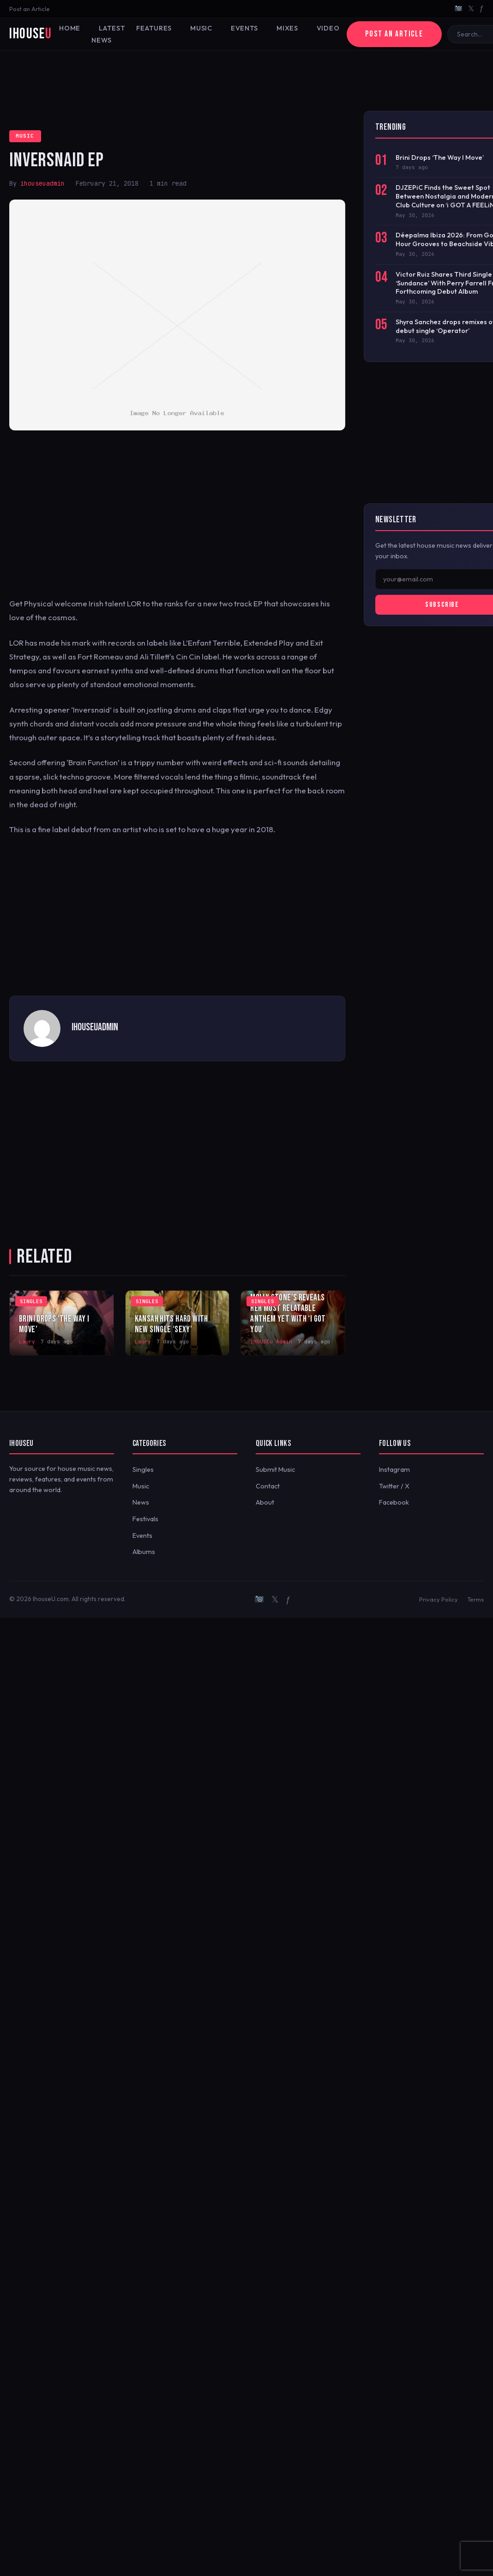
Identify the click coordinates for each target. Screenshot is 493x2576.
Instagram (394, 1469)
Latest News (108, 34)
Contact (268, 1486)
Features (154, 28)
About (265, 1502)
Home (69, 28)
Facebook (394, 1502)
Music (201, 28)
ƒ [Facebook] (482, 8)
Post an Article (29, 8)
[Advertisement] (246, 81)
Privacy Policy (438, 1599)
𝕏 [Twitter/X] (471, 8)
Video (328, 28)
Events (244, 28)
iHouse (30, 34)
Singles (143, 1469)
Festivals (145, 1519)
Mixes (287, 28)
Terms (475, 1599)
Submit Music (275, 1469)
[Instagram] (458, 9)
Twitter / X (394, 1486)
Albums (143, 1552)
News (140, 1502)
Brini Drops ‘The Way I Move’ (440, 157)
